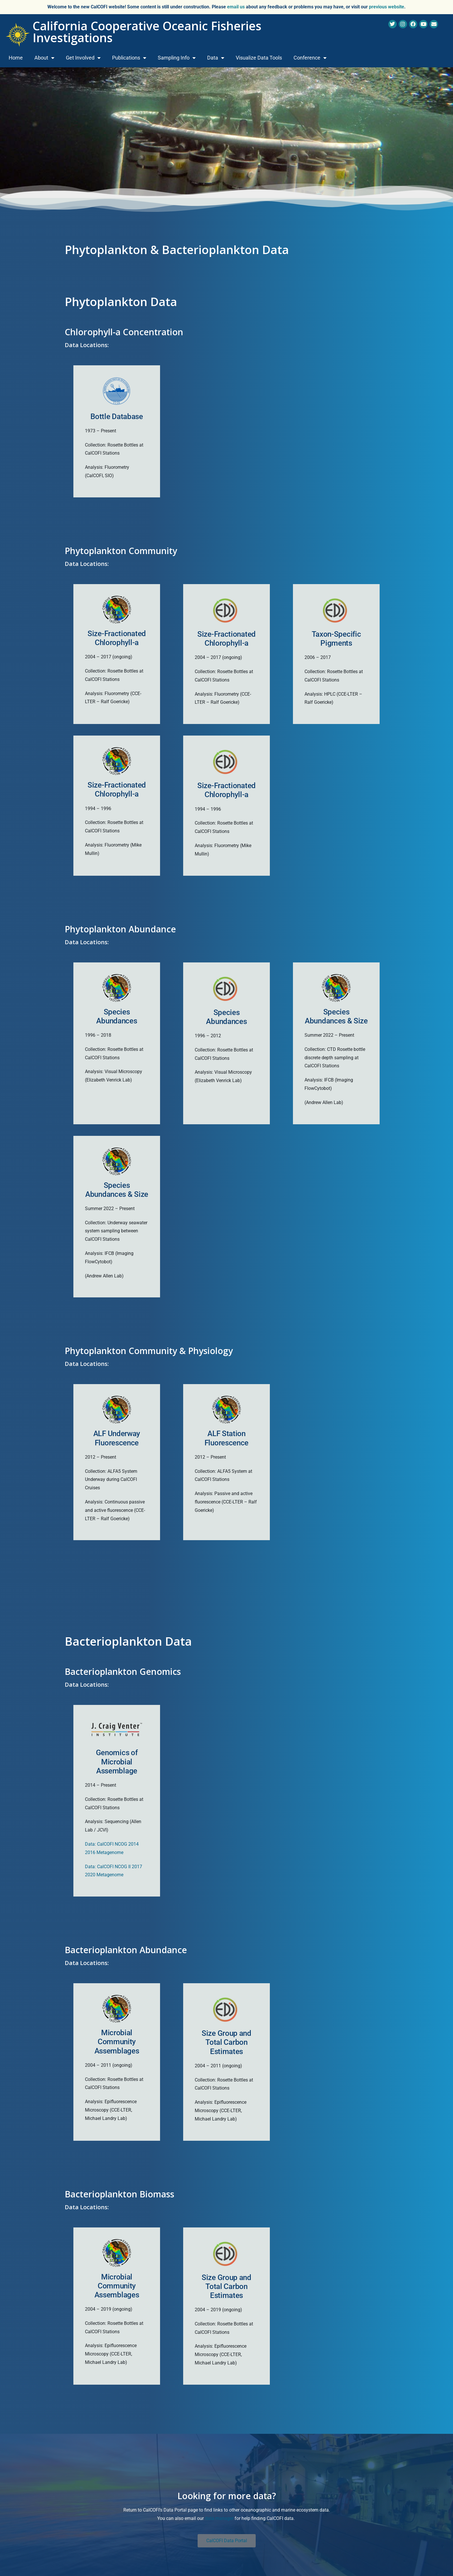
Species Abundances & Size (116, 1190)
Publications (129, 57)
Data (215, 57)
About (44, 57)
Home (16, 58)
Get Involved (83, 57)
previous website (386, 7)
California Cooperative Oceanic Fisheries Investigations (147, 32)
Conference (310, 57)
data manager (219, 2518)
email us (236, 7)
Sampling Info (177, 57)
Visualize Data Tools (259, 58)
